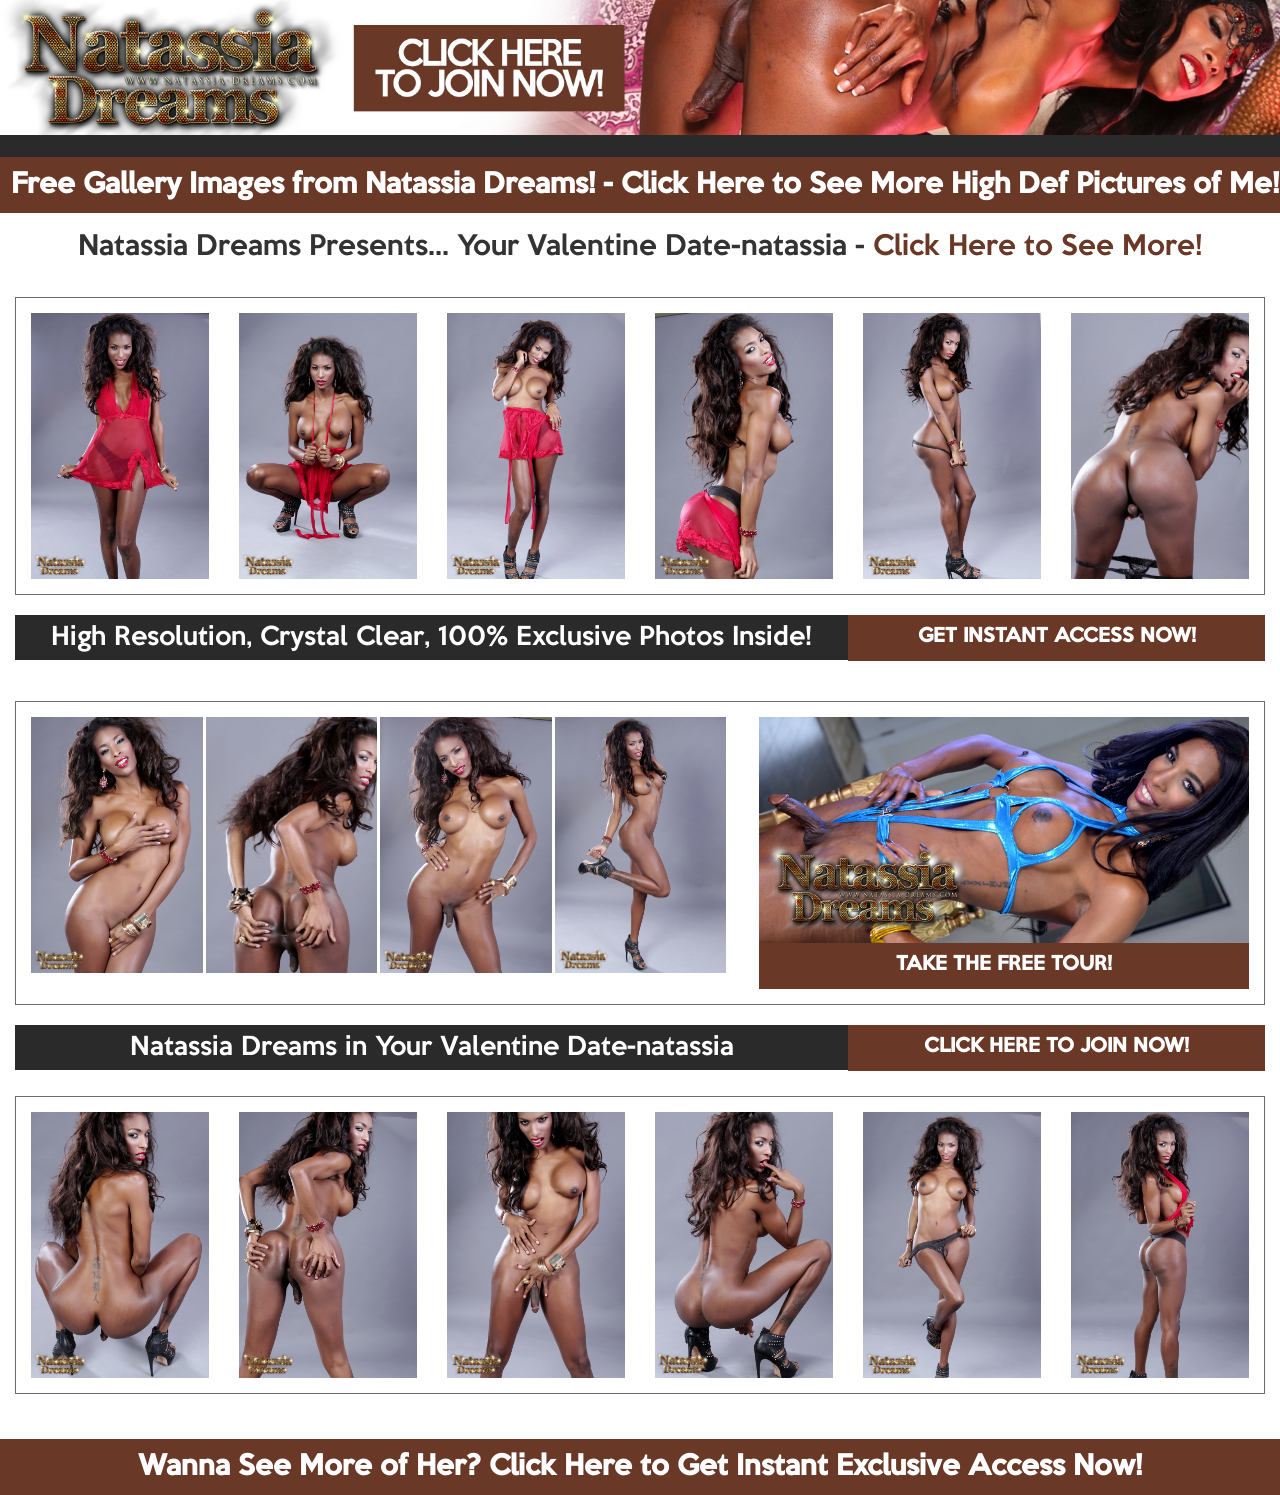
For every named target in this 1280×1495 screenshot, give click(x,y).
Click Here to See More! (1037, 247)
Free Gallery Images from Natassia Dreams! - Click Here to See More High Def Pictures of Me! (645, 185)
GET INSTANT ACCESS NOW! (1057, 637)
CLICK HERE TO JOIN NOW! (1056, 1047)
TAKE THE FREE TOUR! (1004, 965)
